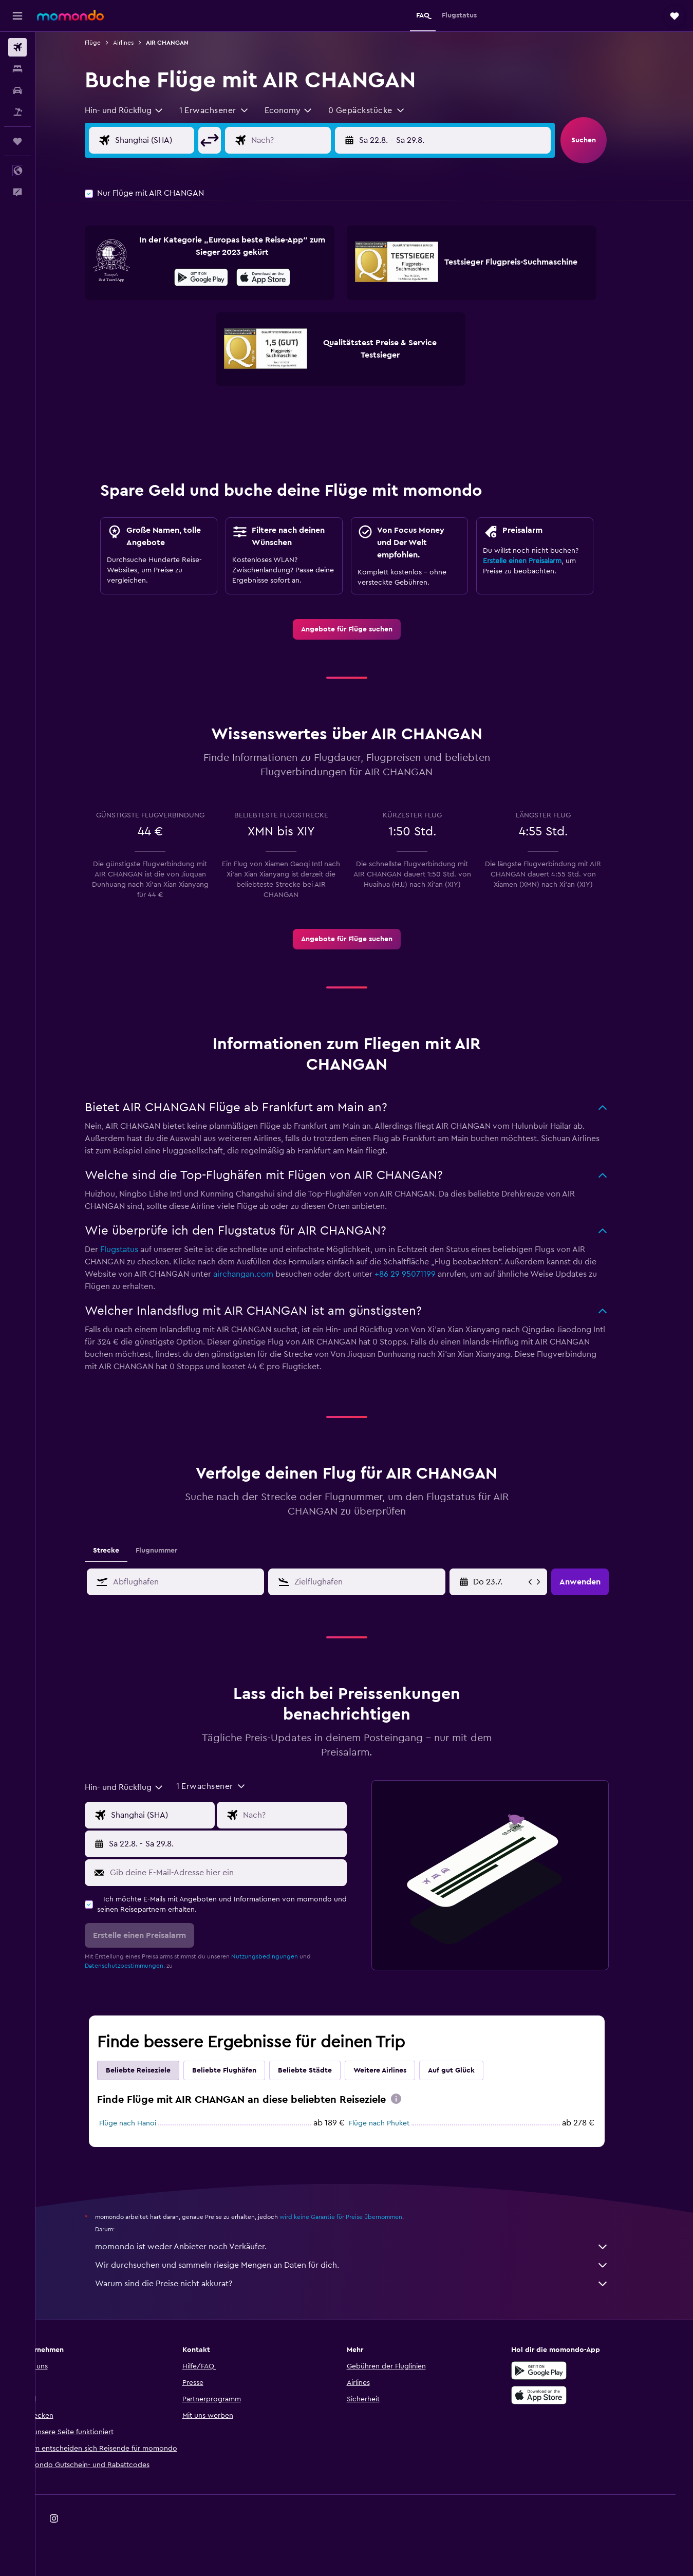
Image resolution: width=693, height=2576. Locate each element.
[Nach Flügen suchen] (17, 47)
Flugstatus (137, 1249)
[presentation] (281, 277)
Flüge (110, 43)
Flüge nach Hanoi (145, 2123)
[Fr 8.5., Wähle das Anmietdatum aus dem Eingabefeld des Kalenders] (517, 1582)
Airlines (140, 43)
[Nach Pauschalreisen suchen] (17, 112)
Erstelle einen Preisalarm (539, 561)
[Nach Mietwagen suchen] (17, 90)
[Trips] (17, 141)
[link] (364, 629)
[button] (17, 16)
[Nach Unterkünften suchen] (17, 69)
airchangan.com (261, 1274)
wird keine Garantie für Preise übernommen (358, 2217)
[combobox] (141, 110)
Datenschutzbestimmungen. (142, 1966)
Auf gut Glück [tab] (468, 2070)
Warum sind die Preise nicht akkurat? (369, 2284)
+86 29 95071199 (422, 1274)
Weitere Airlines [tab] (397, 2070)
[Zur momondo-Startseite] (70, 15)
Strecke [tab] (123, 1550)
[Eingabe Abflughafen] (180, 140)
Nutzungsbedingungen (282, 1956)
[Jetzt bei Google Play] (219, 279)
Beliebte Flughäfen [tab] (242, 2070)
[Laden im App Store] (281, 279)
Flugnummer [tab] (174, 1550)
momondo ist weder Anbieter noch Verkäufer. (369, 2247)
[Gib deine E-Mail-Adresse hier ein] (243, 1872)
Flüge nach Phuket (396, 2123)
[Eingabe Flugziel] (317, 140)
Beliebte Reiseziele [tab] (155, 2070)
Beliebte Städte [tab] (322, 2070)
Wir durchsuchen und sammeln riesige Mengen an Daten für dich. (369, 2265)
